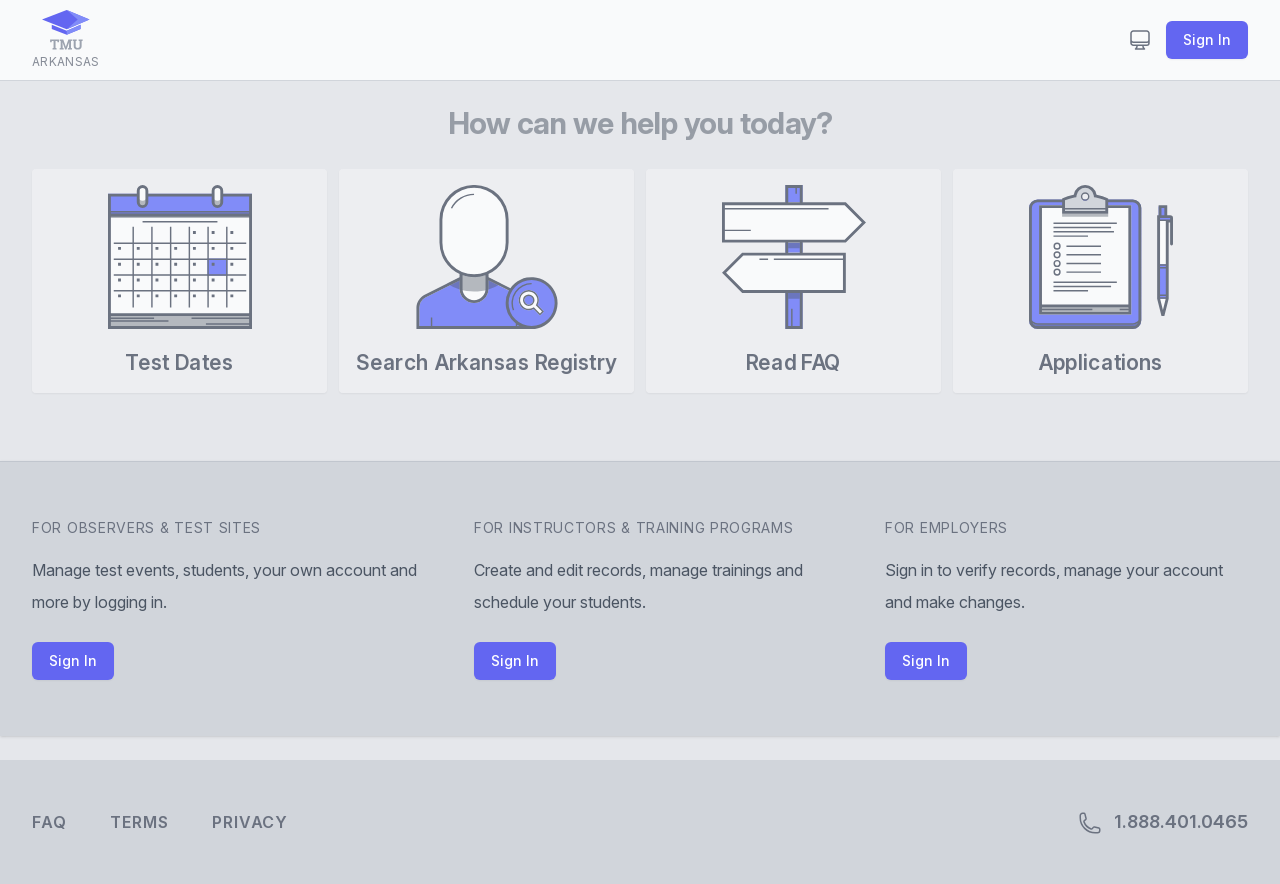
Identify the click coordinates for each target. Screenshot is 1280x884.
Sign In (1207, 39)
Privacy (250, 822)
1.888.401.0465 (1163, 823)
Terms (139, 822)
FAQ (49, 822)
